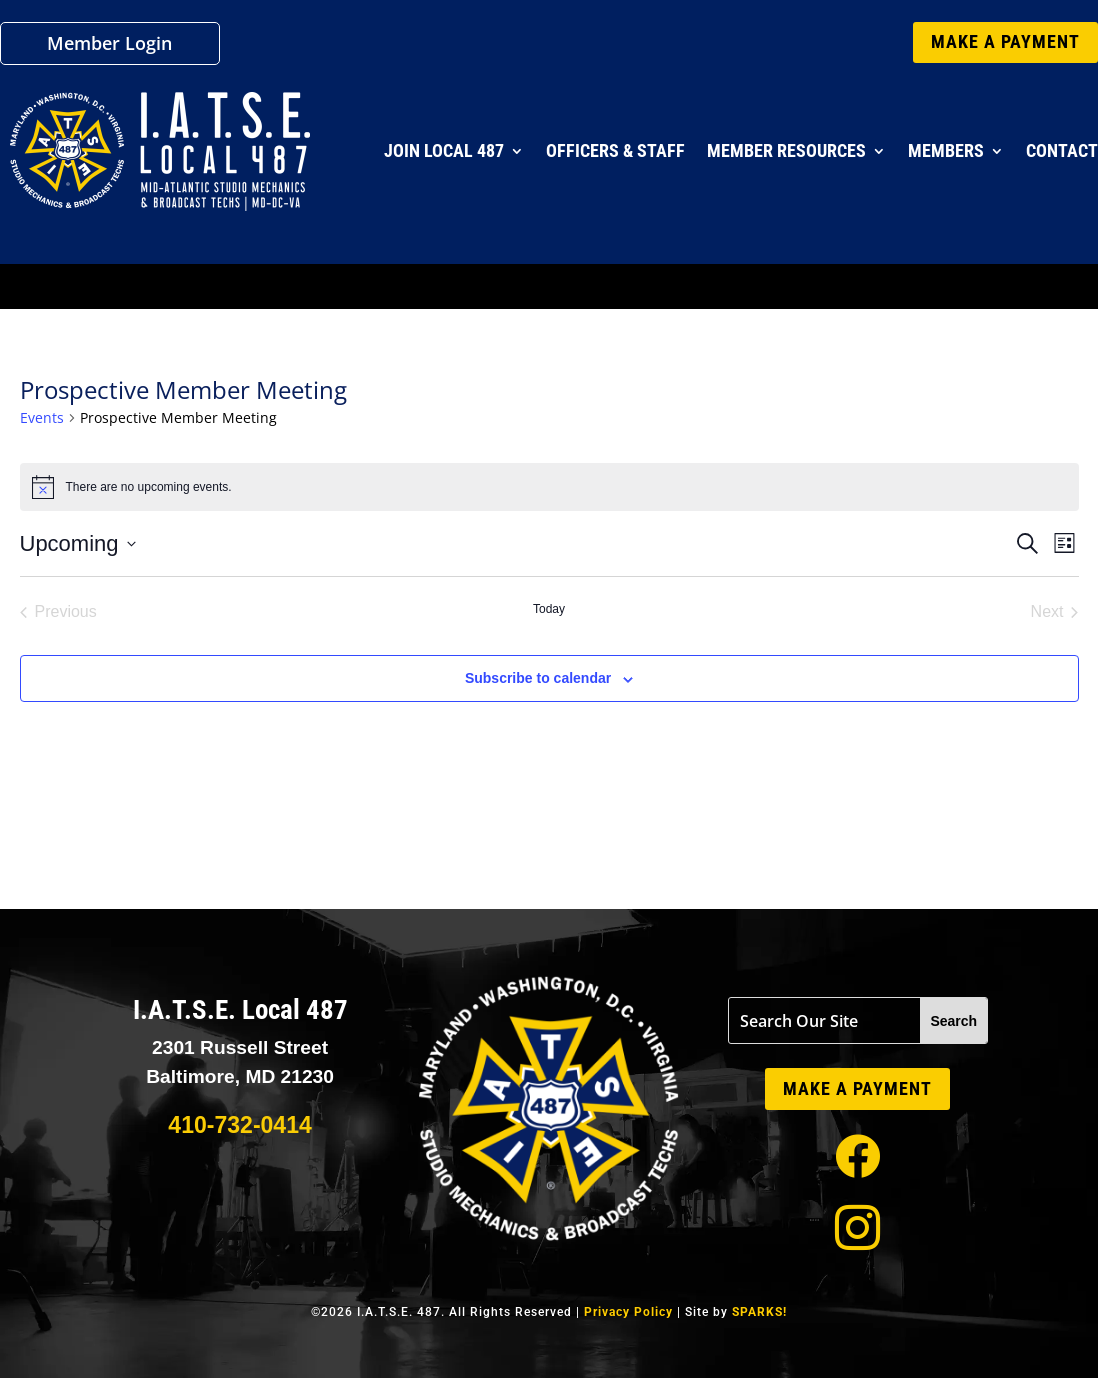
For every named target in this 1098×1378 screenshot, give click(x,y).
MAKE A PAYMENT (1005, 41)
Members (946, 150)
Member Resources (786, 150)
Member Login (109, 45)
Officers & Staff (615, 150)
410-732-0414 (239, 1125)
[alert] (549, 487)
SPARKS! (759, 1312)
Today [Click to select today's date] (549, 609)
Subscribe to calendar (538, 678)
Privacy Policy (628, 1312)
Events (42, 417)
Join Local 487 (444, 150)
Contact (1062, 150)
